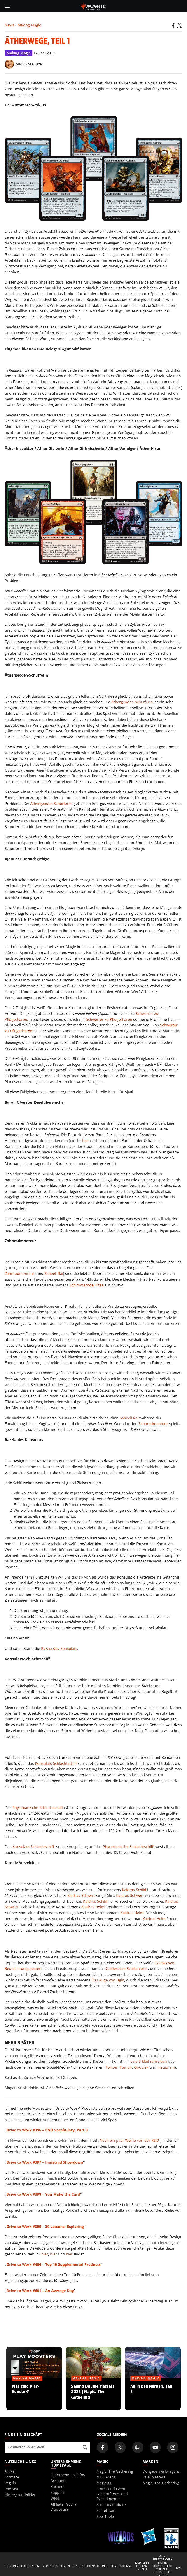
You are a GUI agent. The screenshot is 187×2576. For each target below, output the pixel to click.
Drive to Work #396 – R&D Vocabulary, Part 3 (47, 2129)
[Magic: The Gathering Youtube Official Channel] (155, 2447)
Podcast (11, 2488)
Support (58, 2492)
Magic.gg (103, 2483)
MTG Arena (106, 2477)
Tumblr (126, 2067)
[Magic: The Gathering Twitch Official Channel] (137, 2447)
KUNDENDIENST (121, 2566)
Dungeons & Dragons (161, 2471)
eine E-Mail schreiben (148, 2061)
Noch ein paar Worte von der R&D (129, 2140)
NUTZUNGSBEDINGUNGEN (22, 2566)
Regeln (10, 2483)
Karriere (58, 2486)
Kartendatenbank (111, 2504)
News (9, 25)
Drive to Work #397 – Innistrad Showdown (45, 2162)
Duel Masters (154, 2477)
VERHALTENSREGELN (56, 2566)
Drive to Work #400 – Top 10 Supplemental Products (54, 2264)
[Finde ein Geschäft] (85, 2447)
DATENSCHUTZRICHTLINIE (90, 2566)
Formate (12, 2477)
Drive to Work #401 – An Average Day (40, 2290)
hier (85, 1140)
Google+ (141, 2067)
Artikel (10, 2471)
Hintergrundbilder (20, 2494)
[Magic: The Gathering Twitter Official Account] (120, 2447)
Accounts (58, 2480)
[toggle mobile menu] (7, 6)
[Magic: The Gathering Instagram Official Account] (172, 2447)
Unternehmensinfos (68, 2474)
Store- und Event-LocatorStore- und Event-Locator (112, 2493)
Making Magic (29, 25)
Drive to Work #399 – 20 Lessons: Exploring (45, 2226)
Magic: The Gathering (114, 2471)
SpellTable (105, 2516)
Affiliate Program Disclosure (65, 2507)
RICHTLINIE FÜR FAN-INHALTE (142, 2566)
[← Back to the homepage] (94, 5)
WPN (55, 2498)
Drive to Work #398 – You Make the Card (43, 2194)
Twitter (112, 2067)
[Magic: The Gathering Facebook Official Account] (102, 2447)
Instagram (166, 2067)
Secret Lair (105, 2510)
